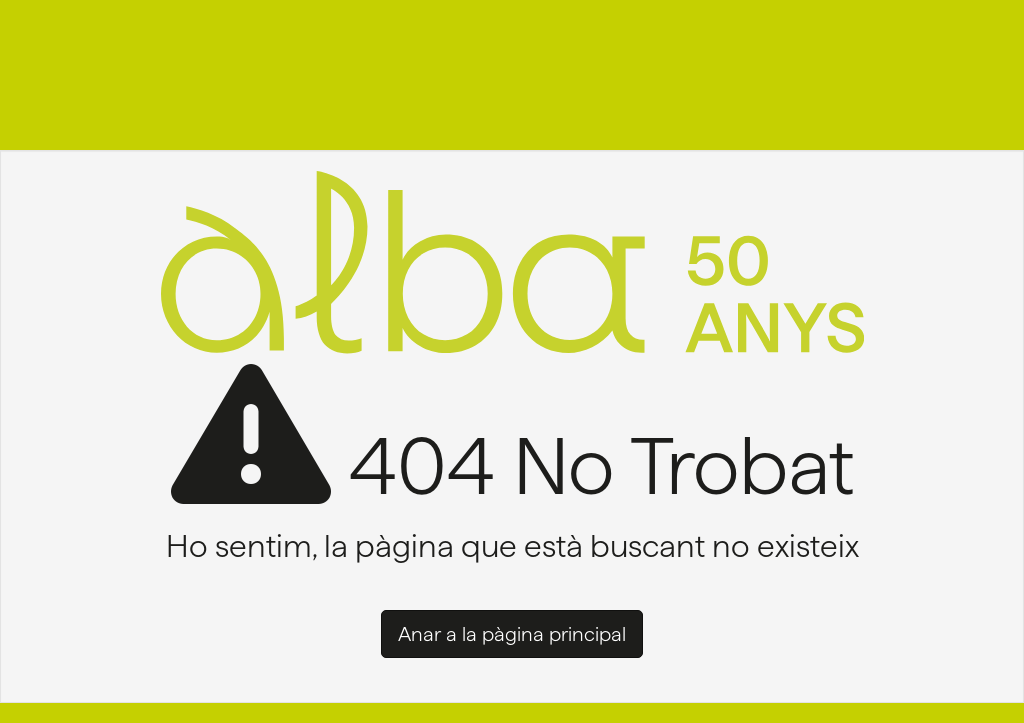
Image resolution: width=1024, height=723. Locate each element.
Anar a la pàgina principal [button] (512, 634)
